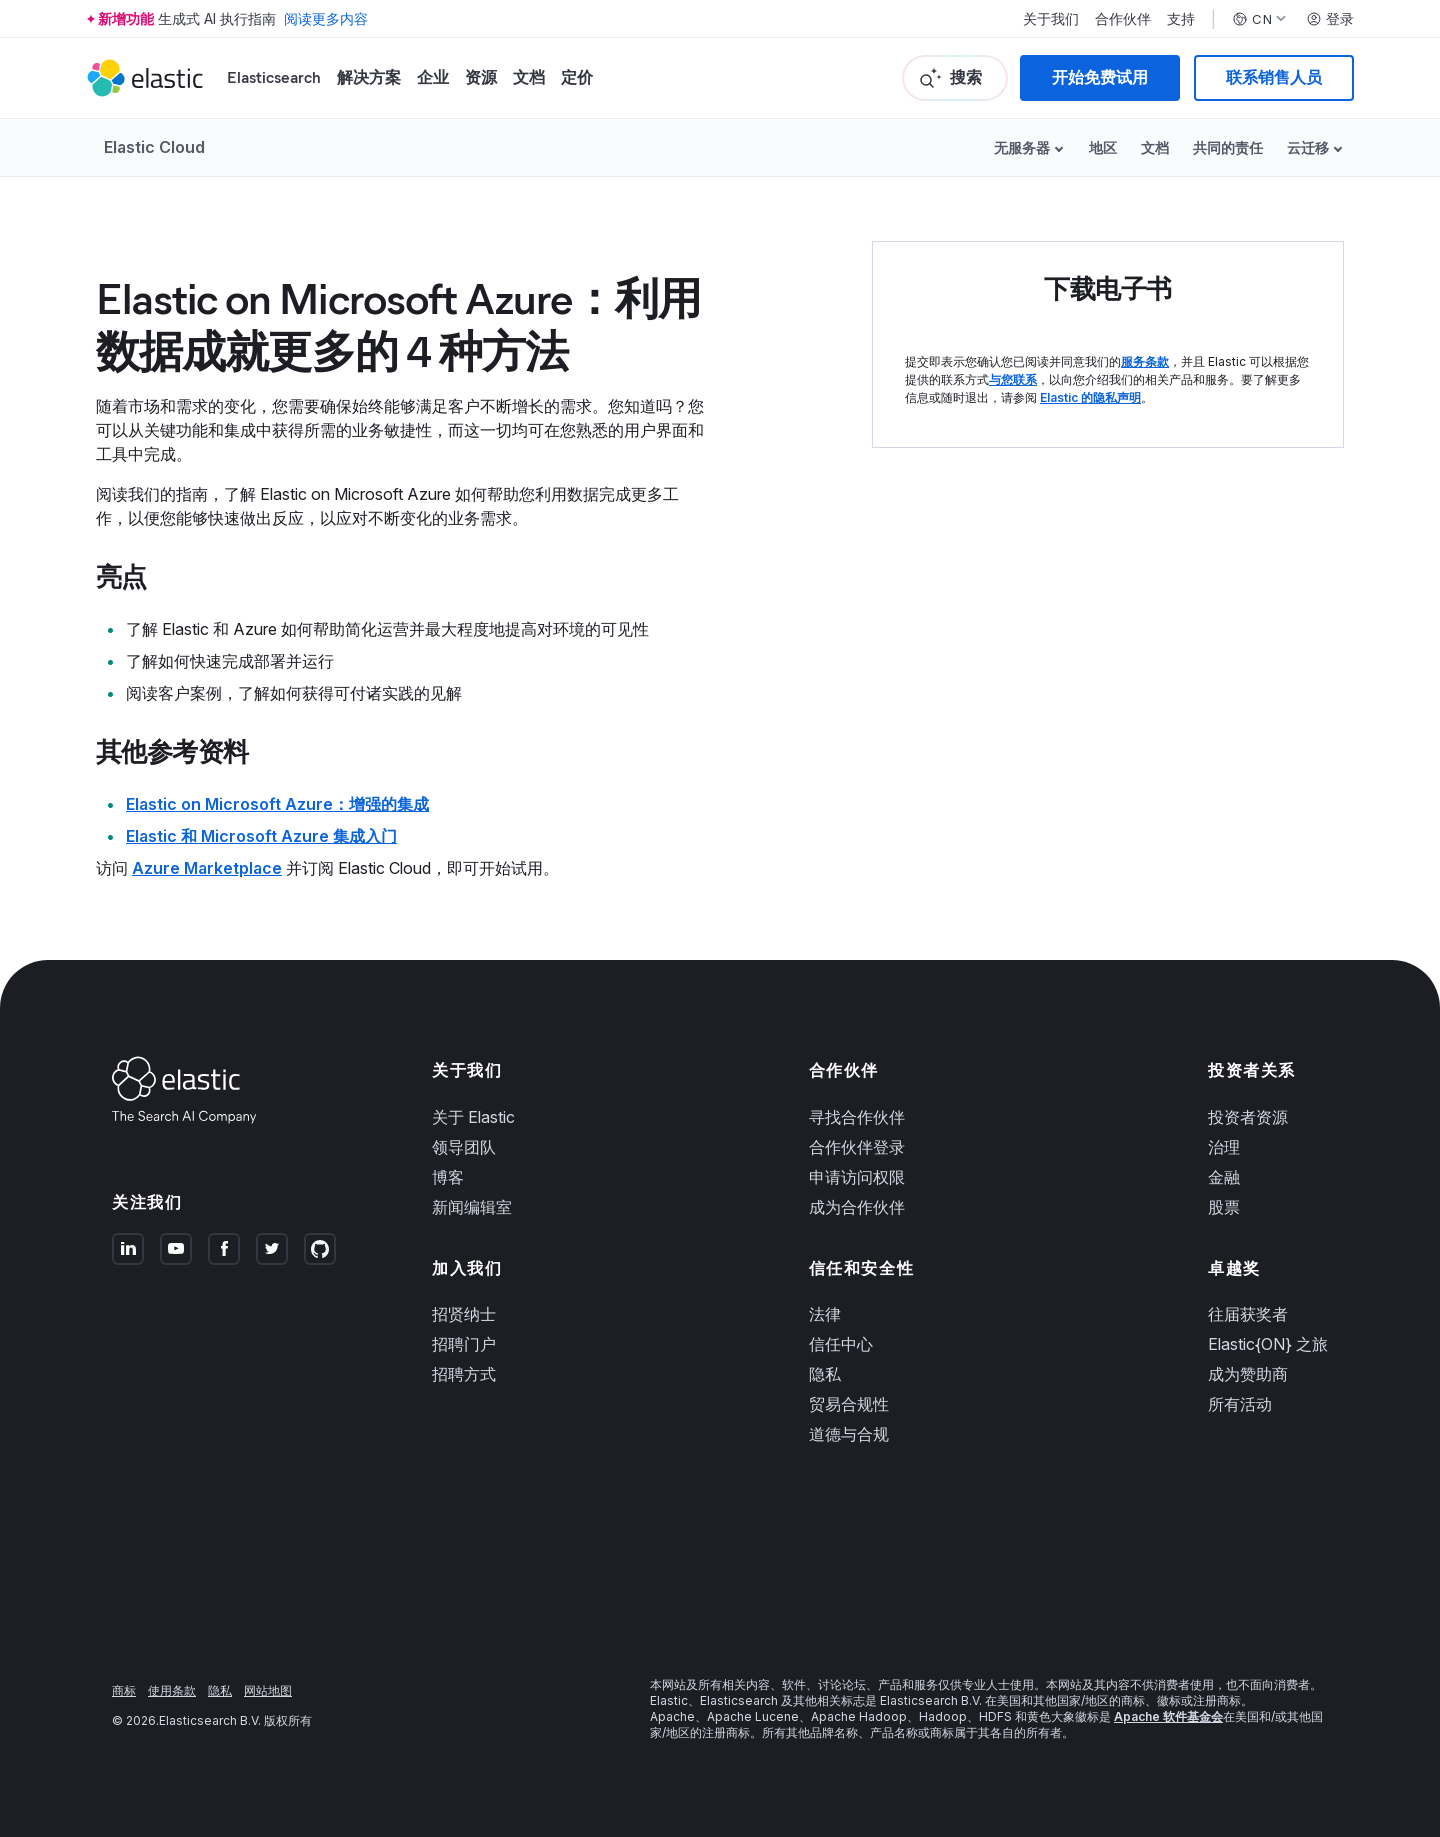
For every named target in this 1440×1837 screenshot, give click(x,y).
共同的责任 (1228, 147)
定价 (577, 77)
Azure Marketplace (207, 868)
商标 (124, 1690)
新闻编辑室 (472, 1207)
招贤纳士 (464, 1314)
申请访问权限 (857, 1177)
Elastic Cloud (154, 147)
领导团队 (464, 1147)
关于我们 (1051, 19)
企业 (433, 77)
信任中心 (841, 1344)
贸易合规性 (849, 1404)
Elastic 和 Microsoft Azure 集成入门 (261, 836)
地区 (1103, 147)
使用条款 (172, 1690)
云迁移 (1308, 147)
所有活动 (1240, 1404)
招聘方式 (464, 1374)
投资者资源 (1248, 1117)
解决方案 (369, 77)
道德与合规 (849, 1434)
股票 (1224, 1207)
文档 (529, 77)
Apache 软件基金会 (1168, 1716)
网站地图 (268, 1690)
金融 (1224, 1177)
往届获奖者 (1248, 1314)
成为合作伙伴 (857, 1207)
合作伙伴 (1123, 19)
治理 (1224, 1147)
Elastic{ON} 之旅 (1268, 1344)
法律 (825, 1314)
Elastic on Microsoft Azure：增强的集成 (277, 804)
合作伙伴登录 (857, 1147)
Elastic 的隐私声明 (1090, 397)
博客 (448, 1177)
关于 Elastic (473, 1117)
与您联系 (1013, 379)
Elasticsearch (274, 77)
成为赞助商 (1248, 1374)
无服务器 (1022, 147)
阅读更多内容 (326, 18)
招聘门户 (464, 1344)
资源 (481, 77)
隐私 (825, 1374)
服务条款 (1145, 361)
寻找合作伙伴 (857, 1117)
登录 (1330, 19)
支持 (1181, 19)
